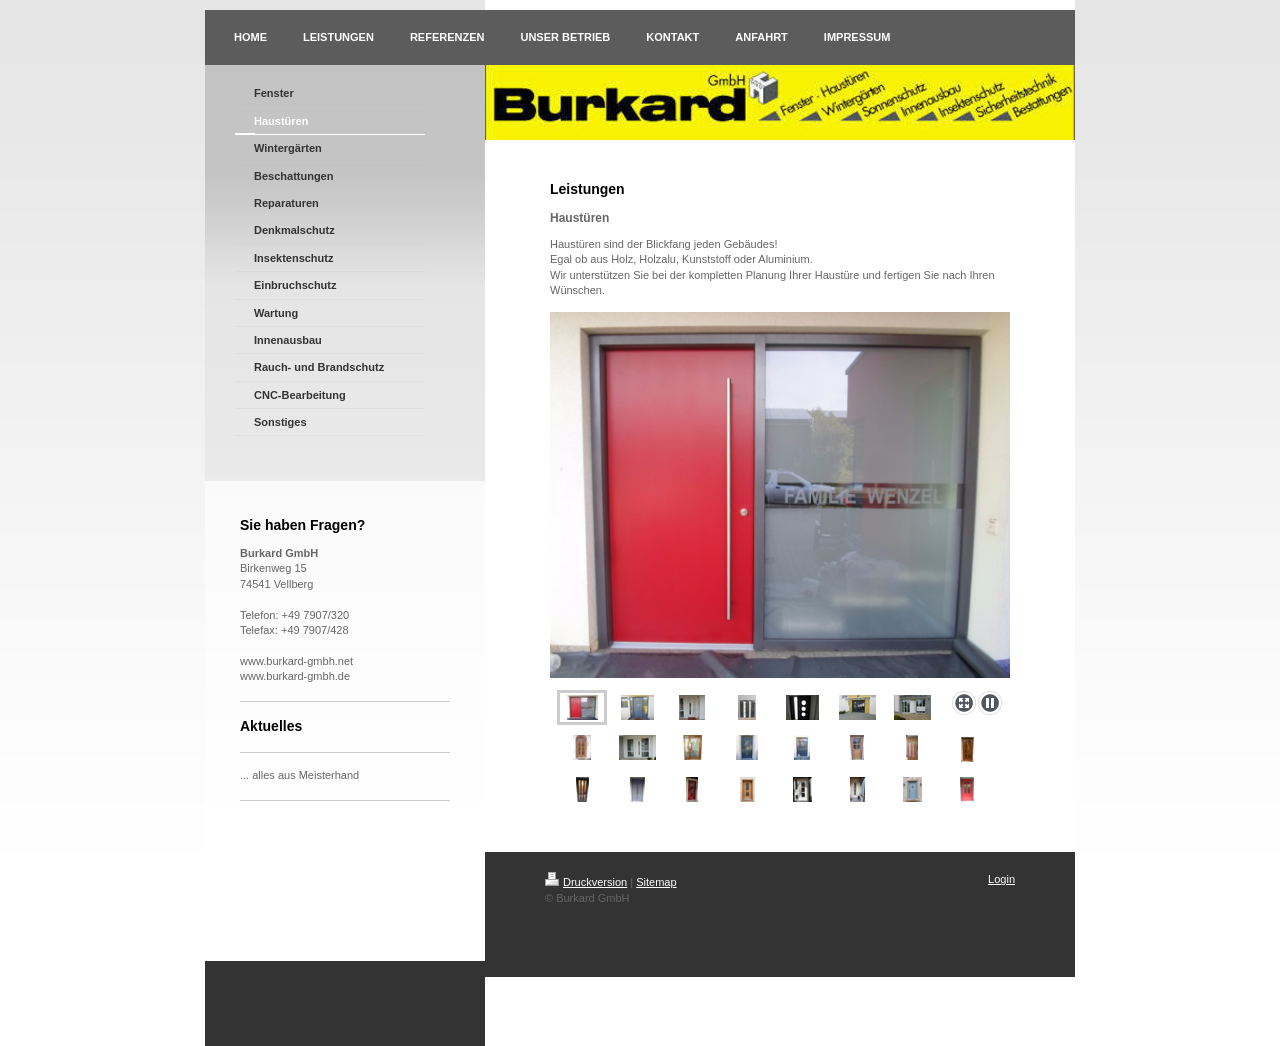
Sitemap (656, 882)
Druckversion (586, 882)
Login (1001, 879)
